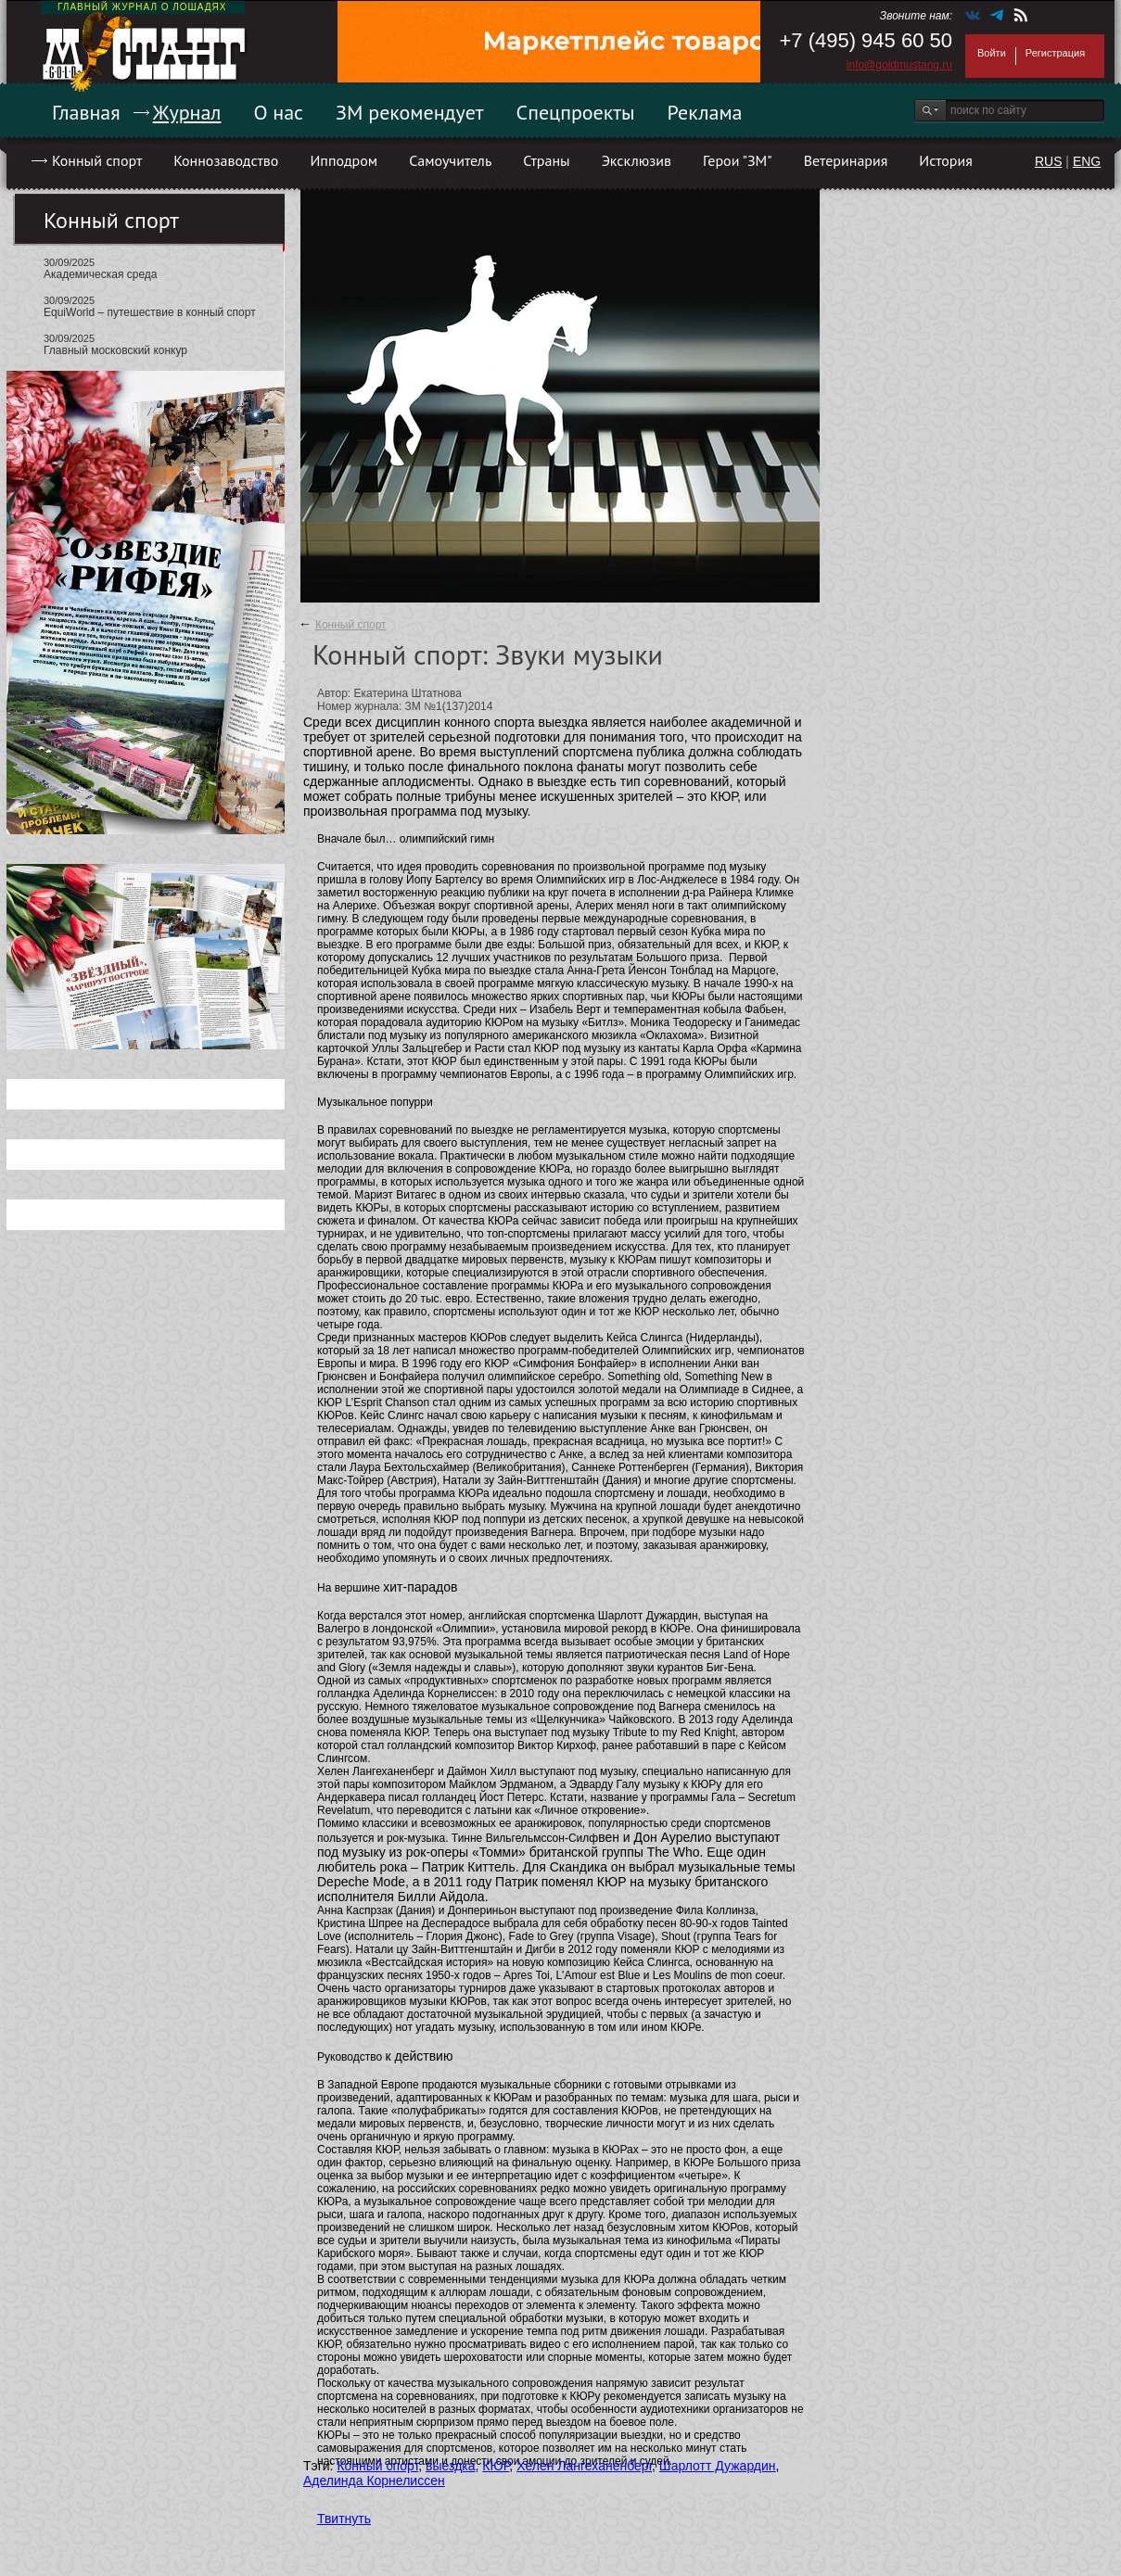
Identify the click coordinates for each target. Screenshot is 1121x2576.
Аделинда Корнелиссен (374, 2480)
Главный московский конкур (115, 350)
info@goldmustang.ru (899, 64)
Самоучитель (450, 160)
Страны (546, 160)
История (946, 160)
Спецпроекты (575, 112)
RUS (1049, 161)
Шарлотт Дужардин (717, 2465)
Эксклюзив (636, 160)
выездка (450, 2465)
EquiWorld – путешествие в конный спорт (150, 312)
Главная (86, 112)
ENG (1087, 161)
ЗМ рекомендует (410, 112)
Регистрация (1055, 52)
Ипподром (343, 160)
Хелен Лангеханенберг (584, 2465)
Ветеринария (846, 160)
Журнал (187, 112)
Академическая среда (101, 274)
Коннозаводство (225, 160)
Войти (991, 52)
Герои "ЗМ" (737, 160)
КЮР (495, 2465)
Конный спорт (97, 160)
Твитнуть (344, 2518)
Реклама (705, 112)
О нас (278, 112)
